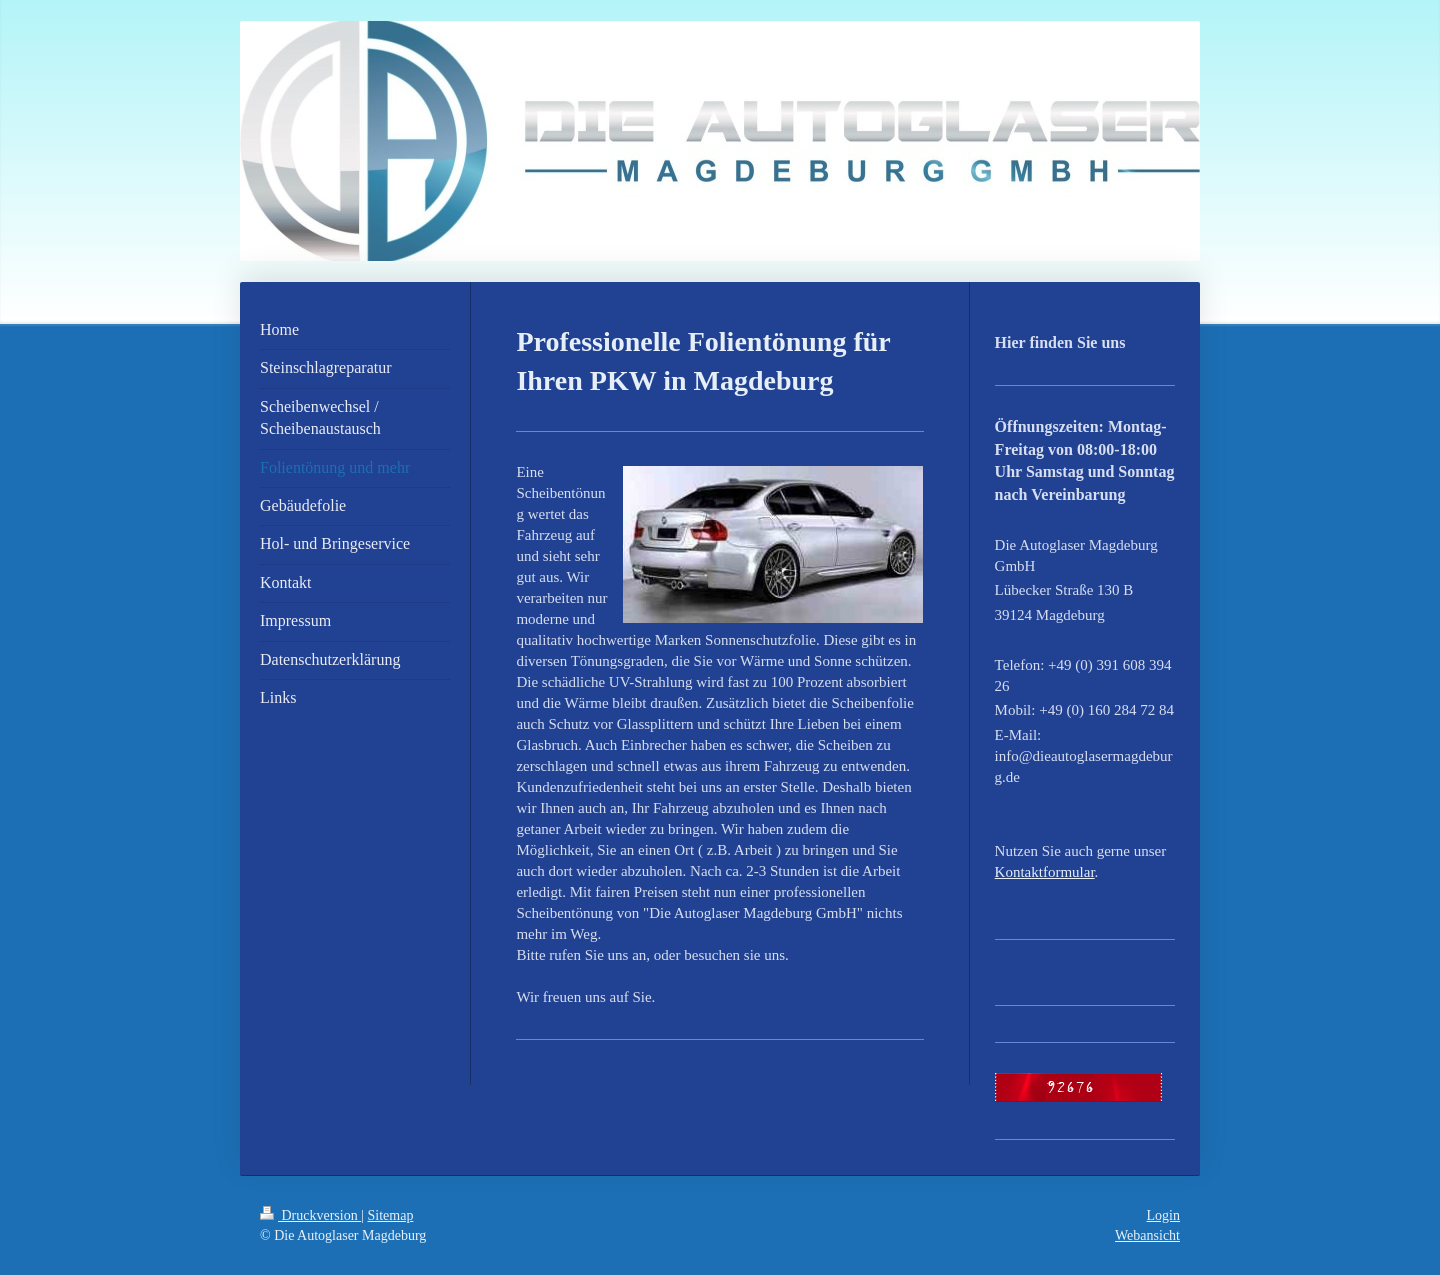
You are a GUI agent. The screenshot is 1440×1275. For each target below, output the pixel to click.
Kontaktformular (1045, 872)
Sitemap (391, 1215)
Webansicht (1147, 1235)
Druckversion (310, 1215)
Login (1163, 1215)
